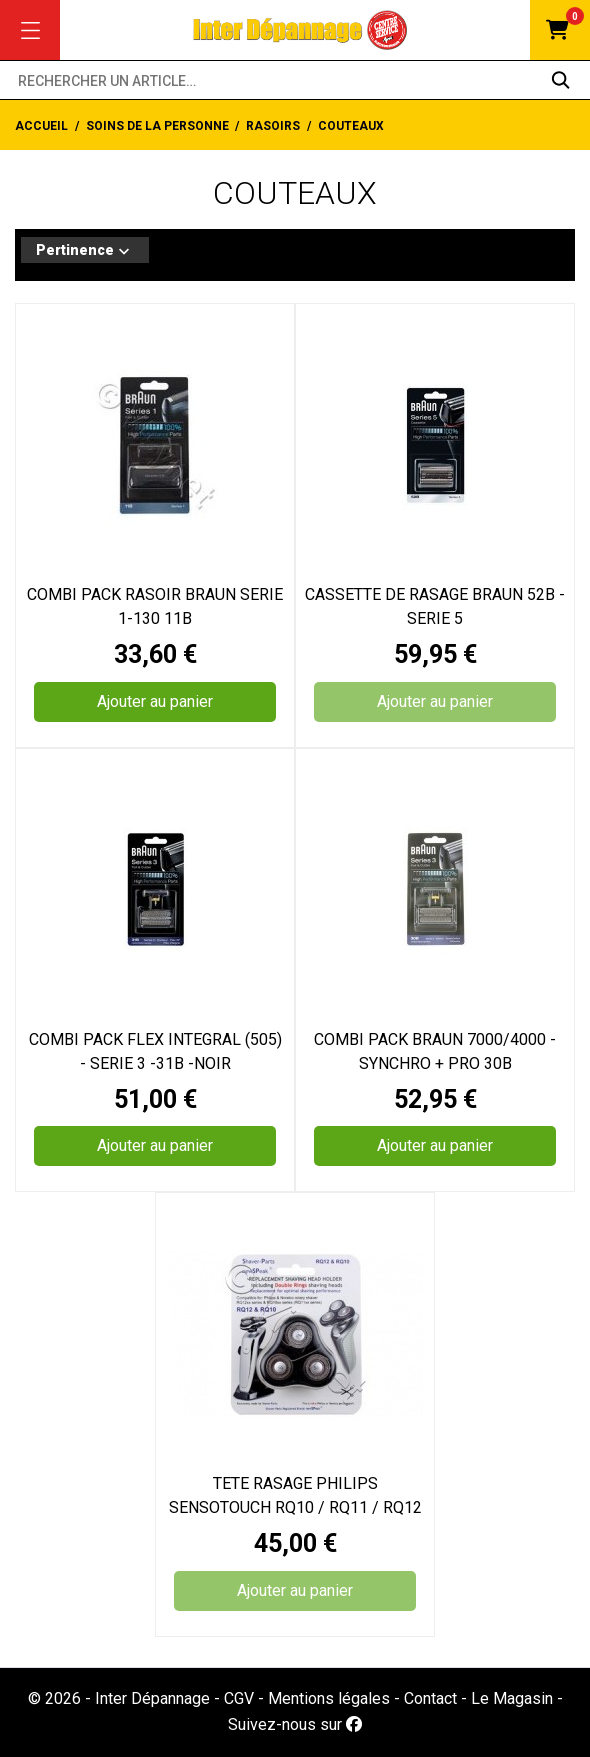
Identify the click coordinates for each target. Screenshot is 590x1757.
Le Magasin (512, 1698)
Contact (430, 1698)
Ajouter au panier (155, 701)
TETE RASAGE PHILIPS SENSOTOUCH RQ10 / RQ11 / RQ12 (295, 1495)
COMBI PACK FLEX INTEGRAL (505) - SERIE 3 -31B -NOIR (155, 1051)
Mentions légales (329, 1698)
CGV (239, 1698)
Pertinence (85, 252)
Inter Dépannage (152, 1698)
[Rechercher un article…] (295, 80)
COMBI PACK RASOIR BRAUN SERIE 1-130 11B (155, 606)
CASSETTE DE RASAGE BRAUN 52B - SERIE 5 (435, 606)
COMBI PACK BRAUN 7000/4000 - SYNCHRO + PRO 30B (435, 1051)
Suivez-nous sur (295, 1724)
